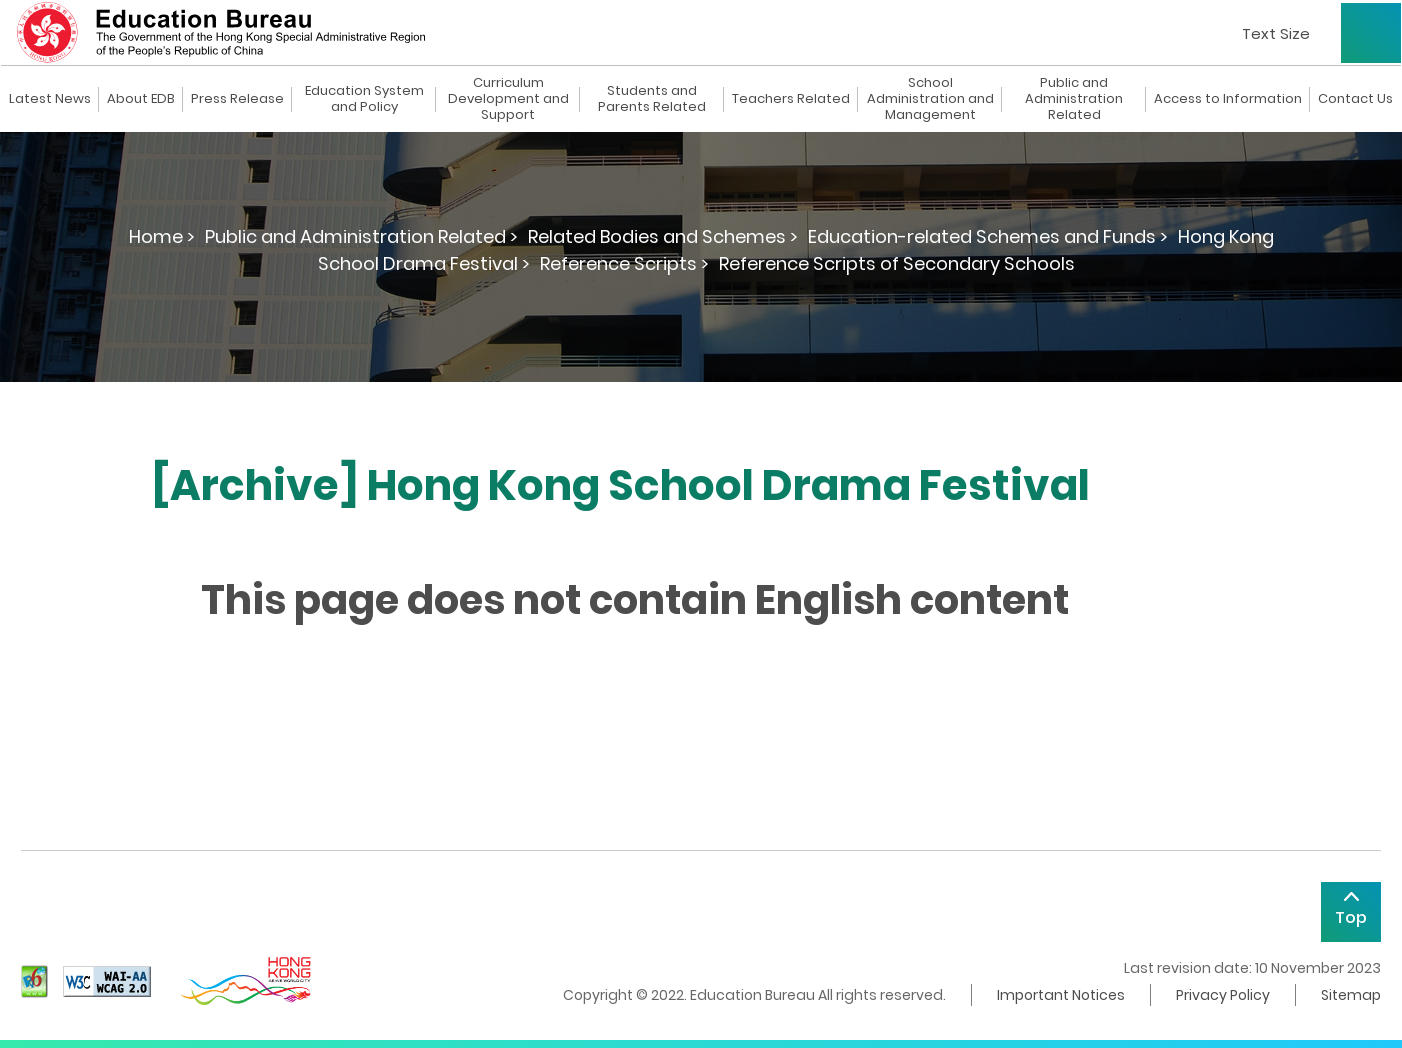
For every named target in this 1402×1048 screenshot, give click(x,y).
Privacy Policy (1223, 995)
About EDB (141, 99)
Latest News (50, 99)
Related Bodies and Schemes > (663, 236)
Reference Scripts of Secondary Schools (897, 263)
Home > (162, 236)
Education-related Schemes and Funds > (988, 236)
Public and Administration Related (1074, 99)
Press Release (237, 99)
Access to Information (1228, 99)
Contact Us (1355, 99)
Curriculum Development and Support (508, 99)
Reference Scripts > (624, 263)
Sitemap (1351, 995)
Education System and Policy (364, 99)
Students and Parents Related (652, 99)
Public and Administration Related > (361, 236)
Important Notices (1061, 995)
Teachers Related (791, 99)
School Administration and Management (930, 99)
